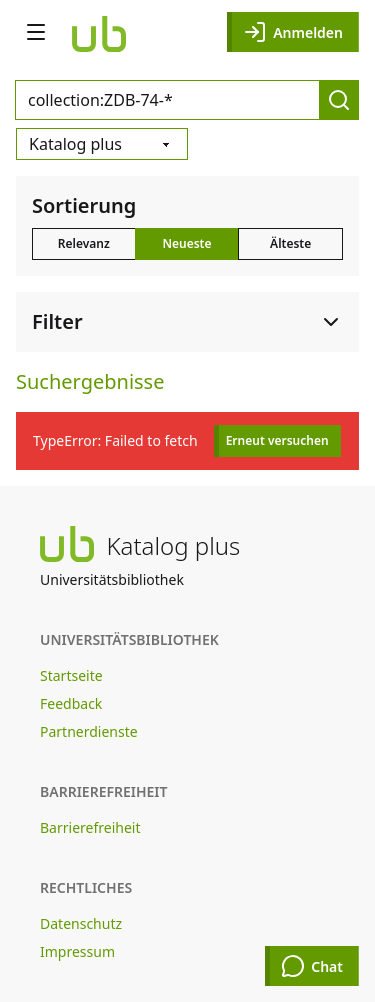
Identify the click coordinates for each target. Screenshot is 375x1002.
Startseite (71, 675)
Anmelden (293, 32)
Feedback (71, 703)
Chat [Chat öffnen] (312, 966)
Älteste (290, 243)
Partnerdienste (89, 731)
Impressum (77, 951)
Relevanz (84, 243)
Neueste (186, 243)
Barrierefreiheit (90, 827)
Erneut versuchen (277, 440)
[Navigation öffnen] (36, 32)
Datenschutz (81, 923)
